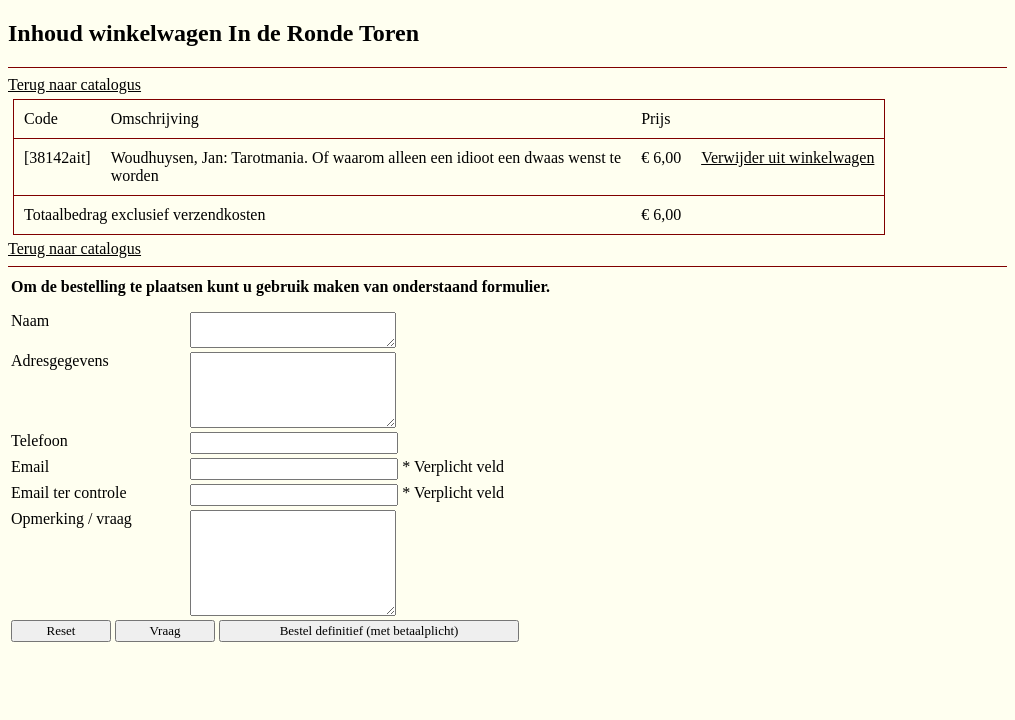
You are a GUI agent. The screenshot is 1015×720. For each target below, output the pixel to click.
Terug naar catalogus (74, 84)
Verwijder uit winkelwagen (787, 157)
